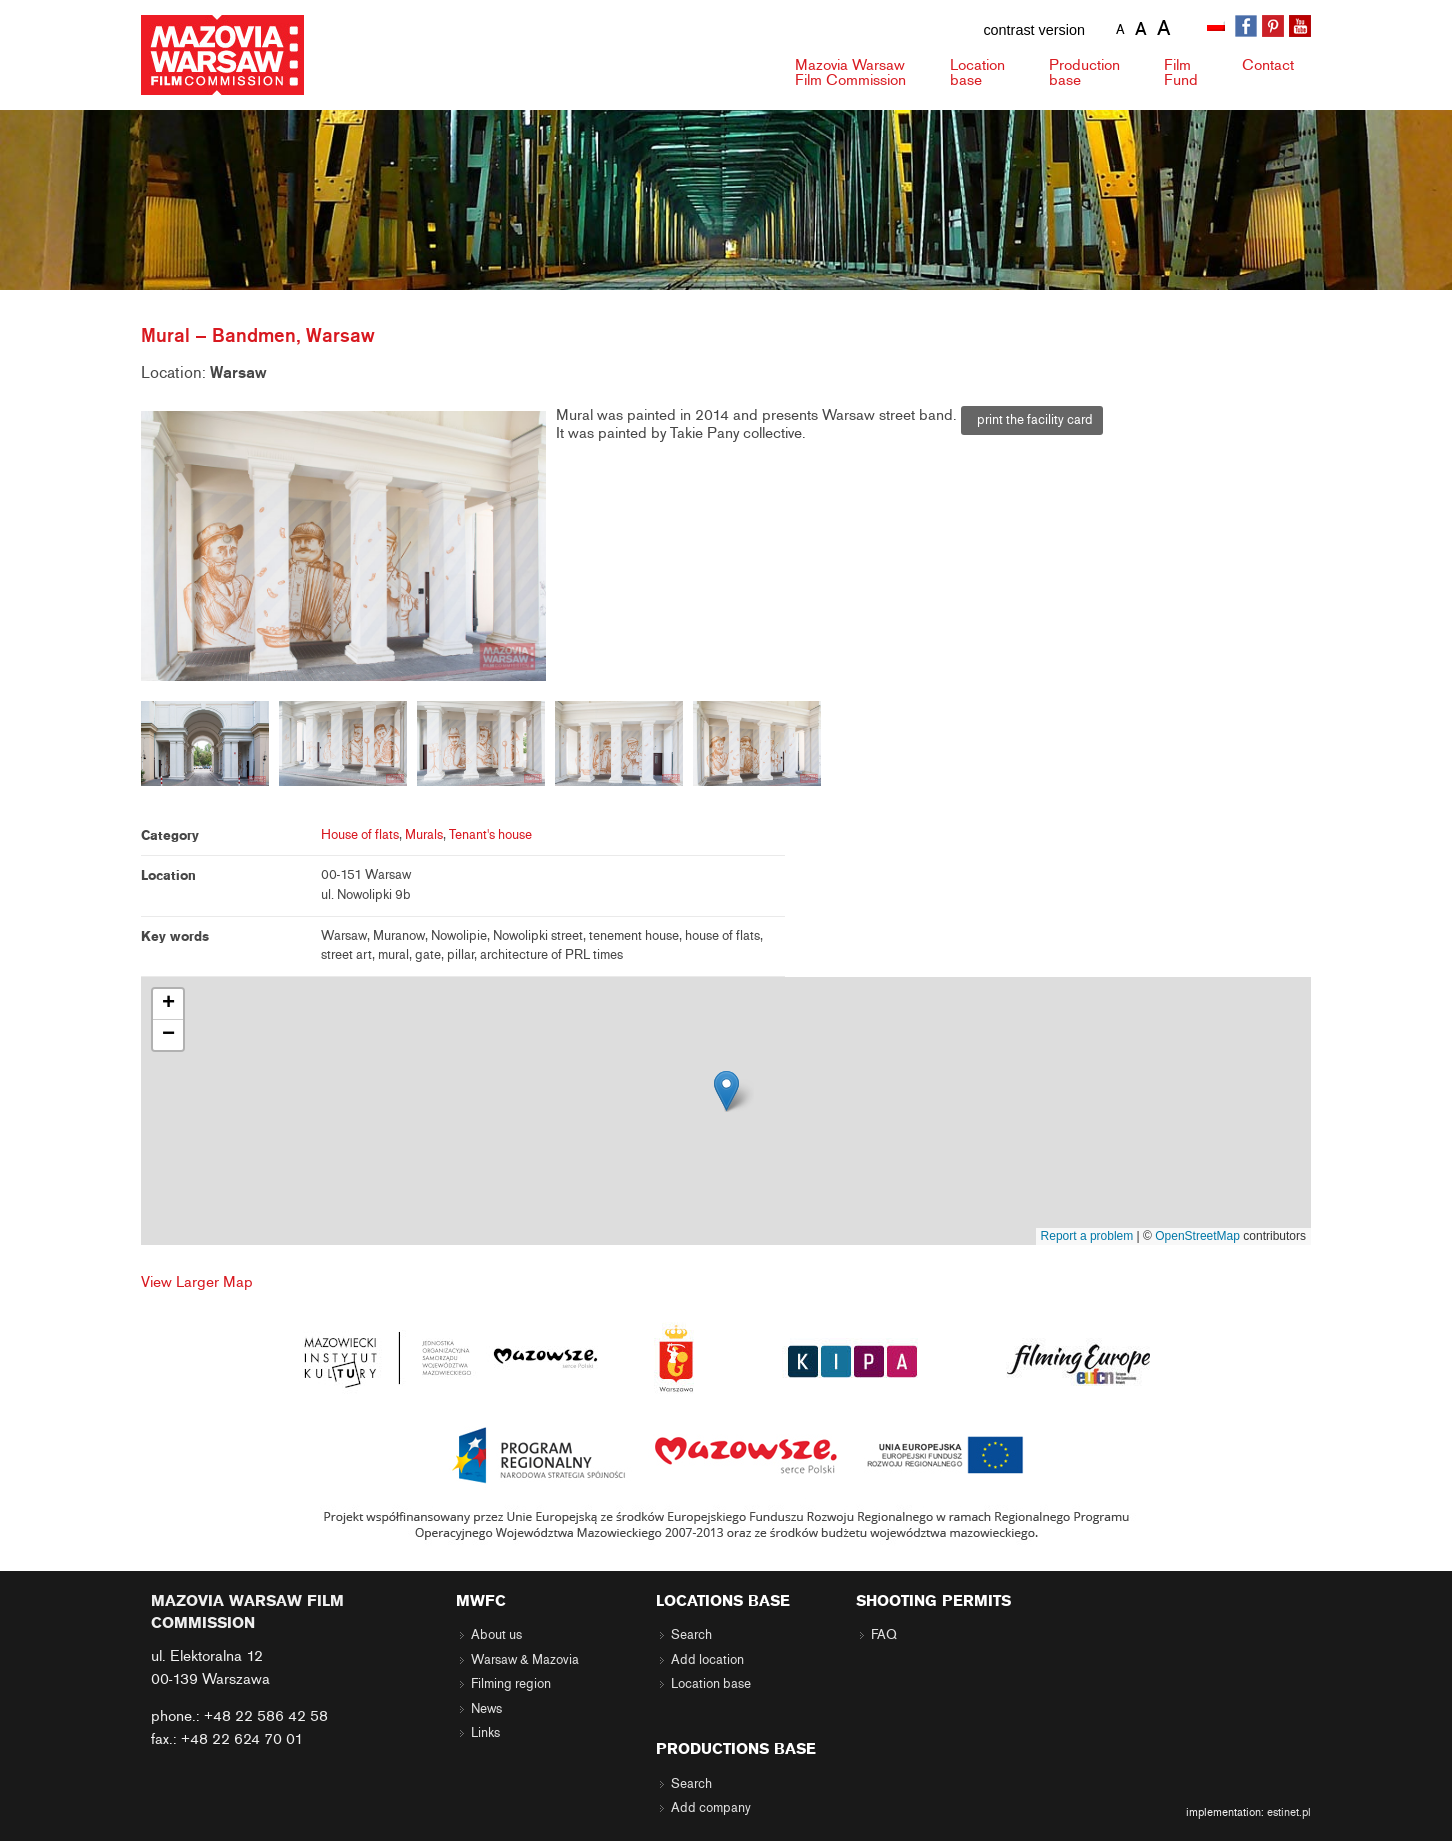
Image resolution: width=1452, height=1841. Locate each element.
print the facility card (1032, 420)
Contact (1268, 65)
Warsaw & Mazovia (525, 1660)
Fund (1181, 72)
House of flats (360, 835)
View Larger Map (197, 1282)
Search (691, 1635)
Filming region (511, 1684)
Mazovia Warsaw (850, 72)
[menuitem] (1218, 27)
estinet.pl (1289, 1812)
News (486, 1709)
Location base (711, 1684)
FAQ (884, 1635)
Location (977, 72)
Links (485, 1733)
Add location (707, 1660)
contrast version (1034, 30)
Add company (711, 1808)
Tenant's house (490, 835)
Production (1084, 72)
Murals (424, 835)
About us (496, 1635)
